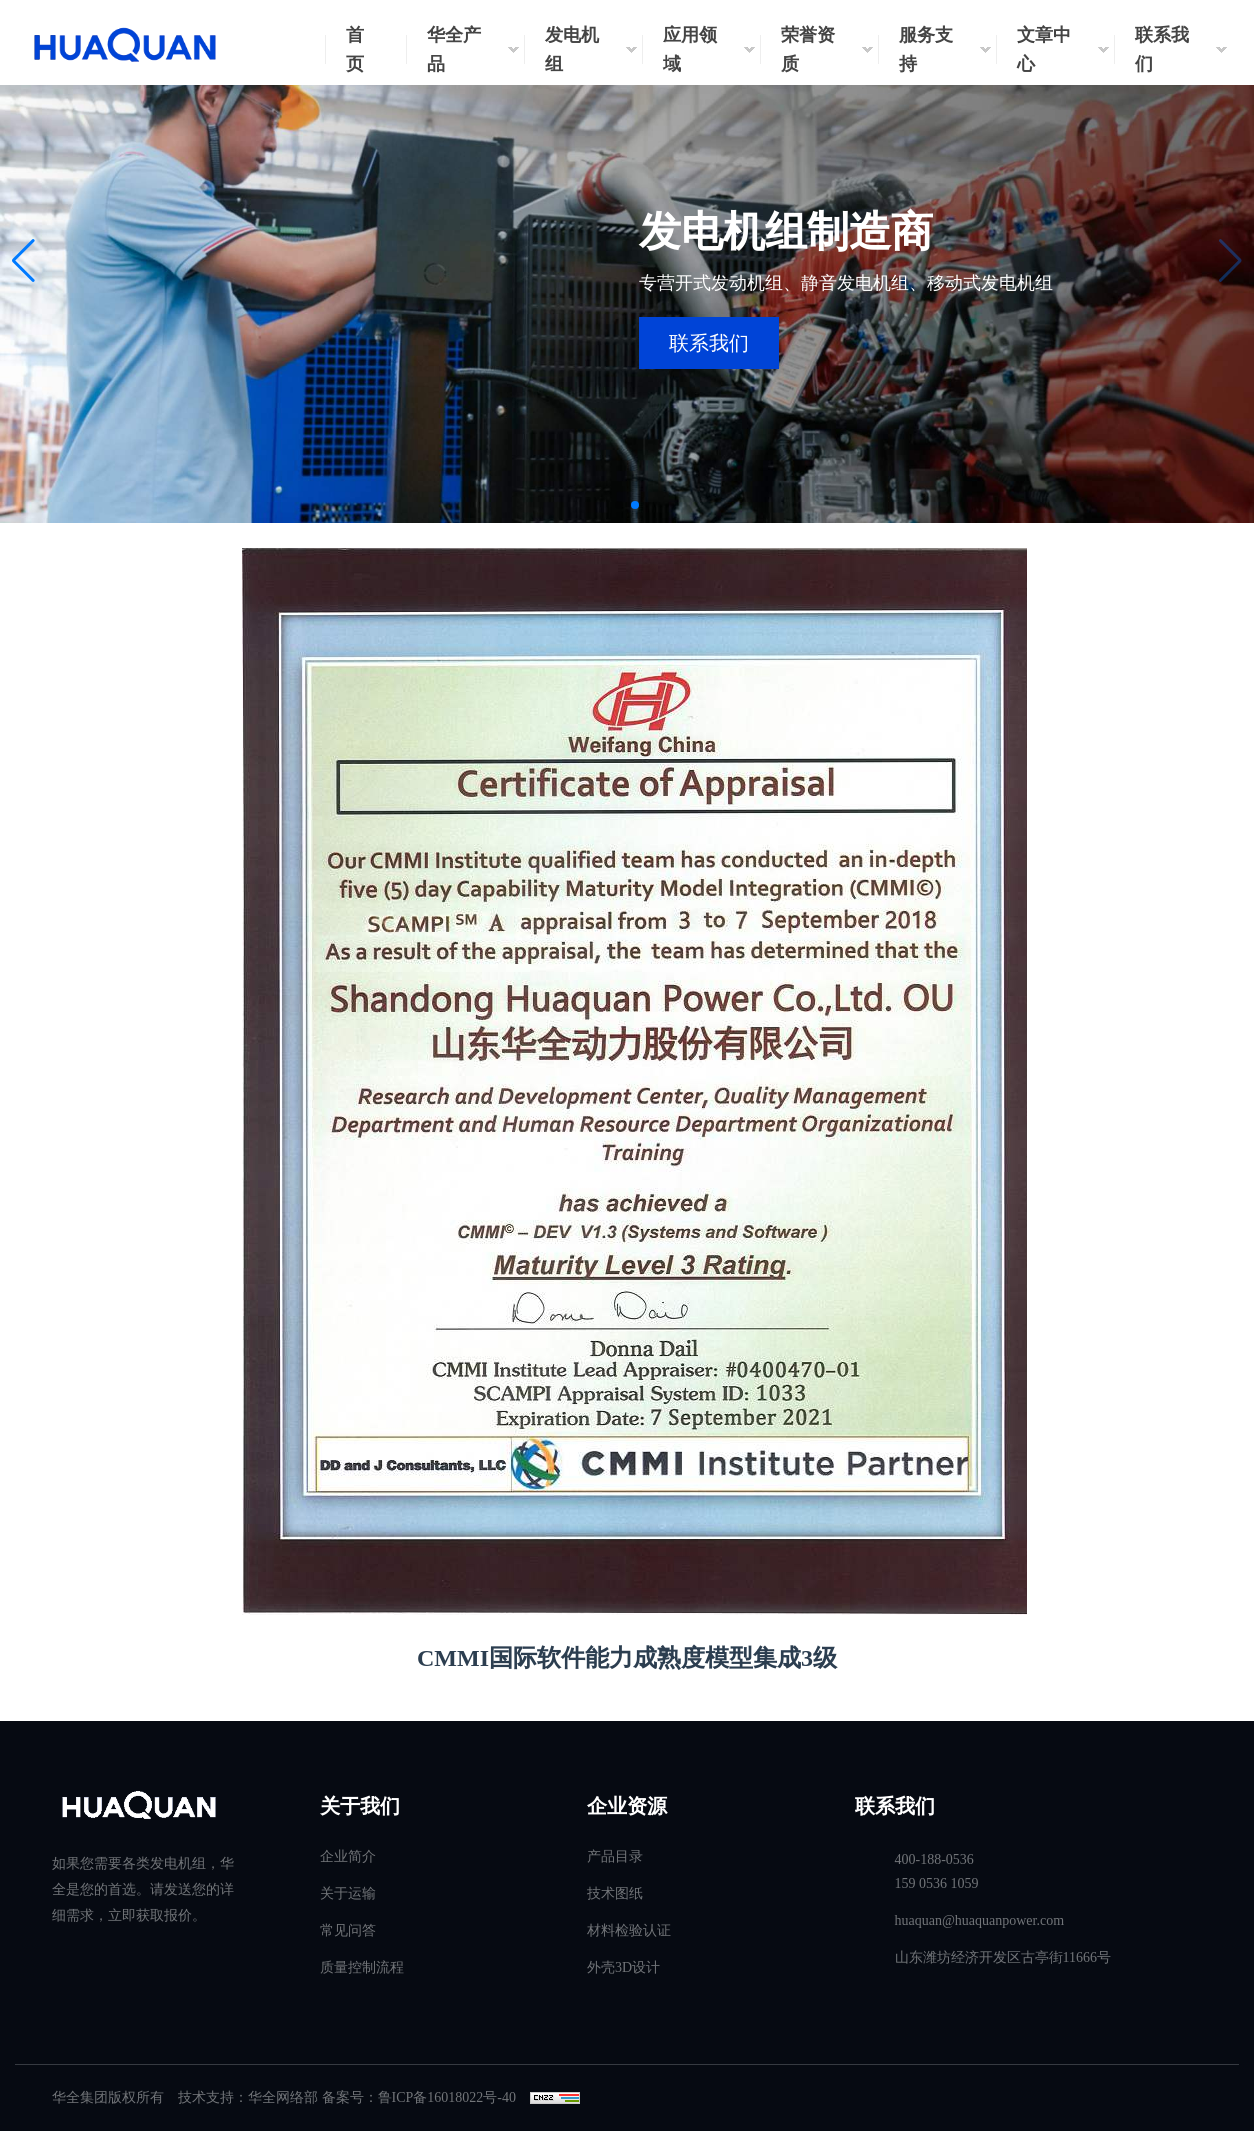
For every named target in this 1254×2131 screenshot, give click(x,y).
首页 (355, 49)
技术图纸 (615, 1893)
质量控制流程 (362, 1967)
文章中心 (1044, 49)
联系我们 (1162, 49)
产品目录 (615, 1856)
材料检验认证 (629, 1930)
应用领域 (690, 49)
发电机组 (572, 49)
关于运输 (348, 1893)
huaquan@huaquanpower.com (980, 1920)
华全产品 (454, 49)
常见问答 (348, 1930)
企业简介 (348, 1856)
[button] (23, 261)
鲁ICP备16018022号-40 (447, 2097)
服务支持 (926, 49)
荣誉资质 (808, 49)
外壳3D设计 (623, 1967)
